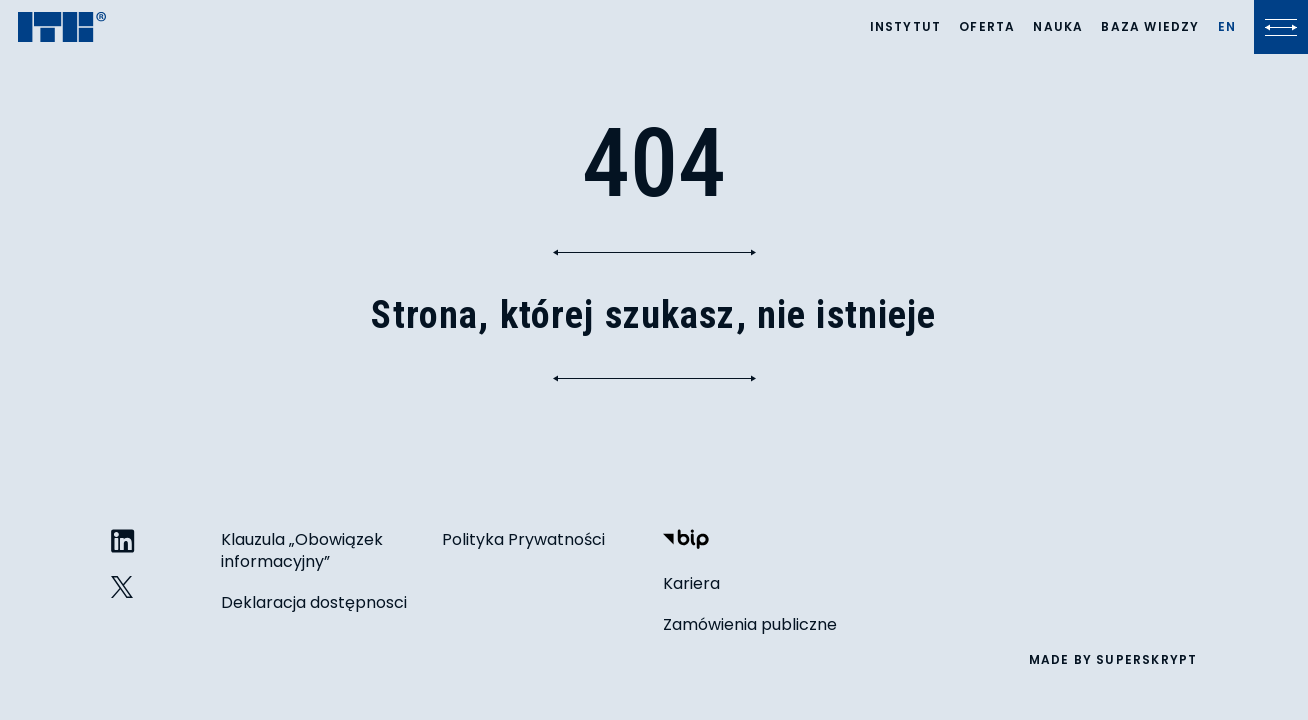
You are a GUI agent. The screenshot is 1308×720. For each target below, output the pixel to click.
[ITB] (62, 28)
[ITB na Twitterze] (123, 587)
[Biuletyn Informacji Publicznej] (686, 542)
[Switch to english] (1227, 27)
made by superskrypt (1113, 660)
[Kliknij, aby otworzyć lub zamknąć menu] (1281, 27)
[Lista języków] (1227, 27)
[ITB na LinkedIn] (123, 542)
